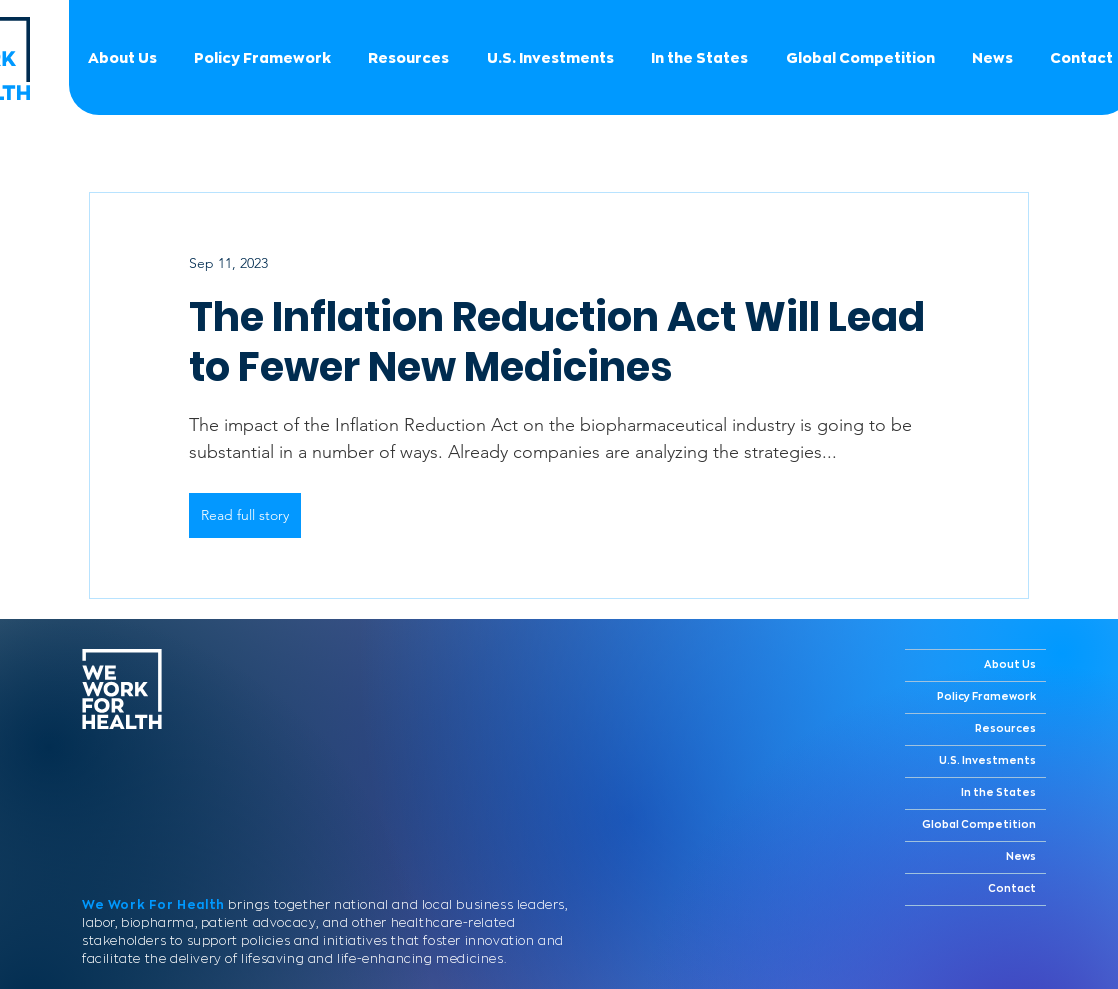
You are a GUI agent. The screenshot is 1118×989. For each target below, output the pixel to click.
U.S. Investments (987, 761)
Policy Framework (986, 697)
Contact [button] (1012, 889)
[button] (860, 58)
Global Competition (979, 825)
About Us (1010, 665)
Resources (1005, 729)
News (1021, 857)
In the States (998, 793)
